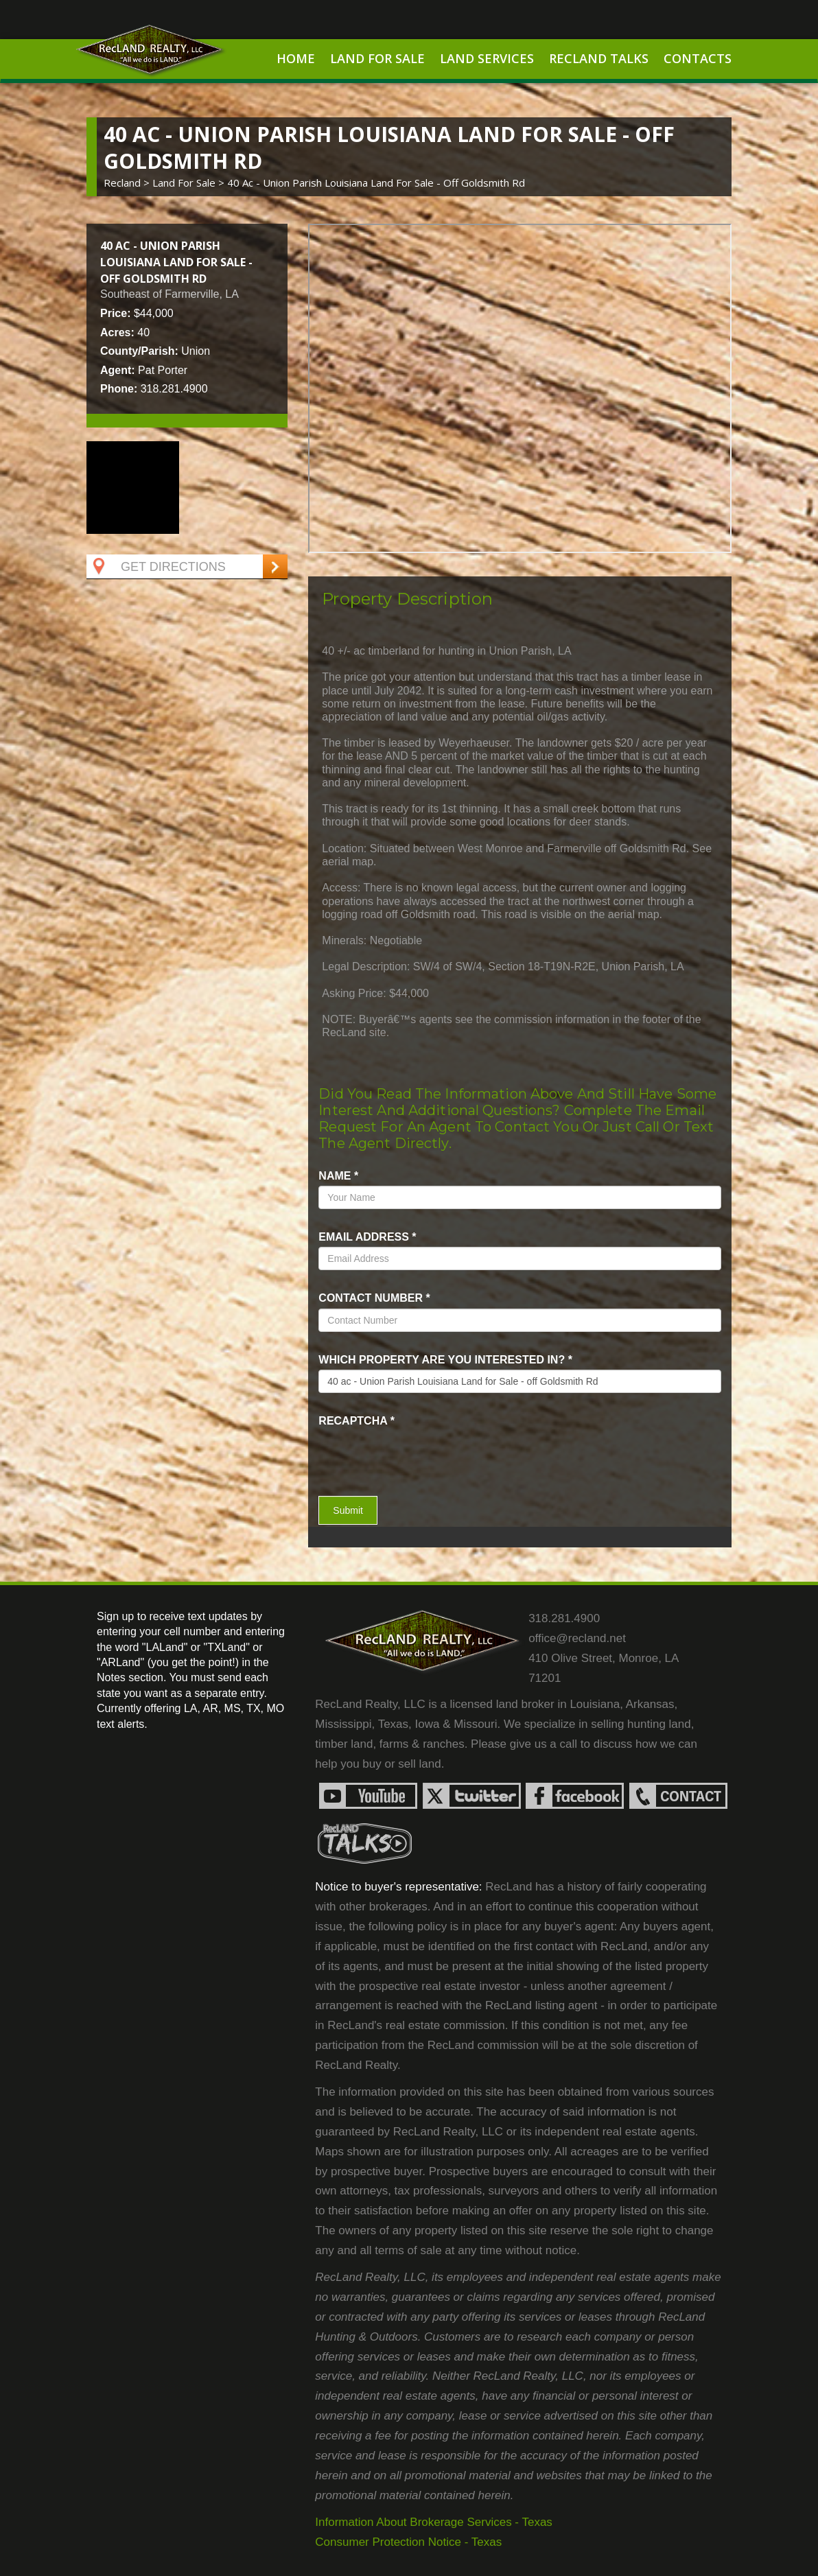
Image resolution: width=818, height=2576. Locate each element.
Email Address (367, 1237)
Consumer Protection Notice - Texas (408, 2542)
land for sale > (189, 182)
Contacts (698, 58)
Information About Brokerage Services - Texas (433, 2522)
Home (296, 58)
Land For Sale (377, 58)
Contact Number (374, 1298)
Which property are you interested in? (445, 1360)
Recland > (128, 182)
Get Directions (158, 566)
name (338, 1176)
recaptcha (356, 1421)
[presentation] (398, 1451)
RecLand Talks (598, 58)
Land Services (487, 58)
